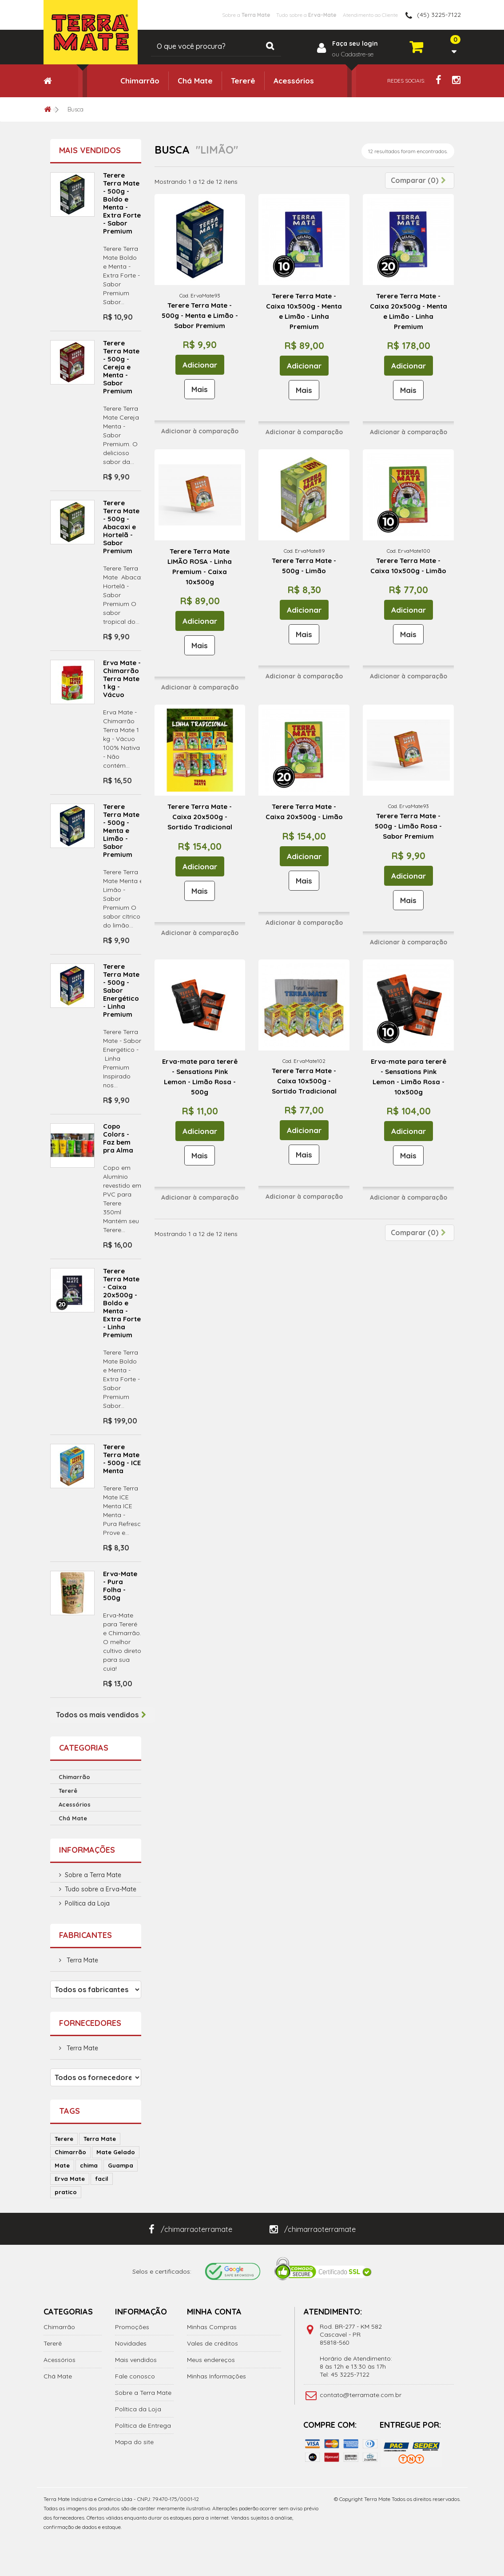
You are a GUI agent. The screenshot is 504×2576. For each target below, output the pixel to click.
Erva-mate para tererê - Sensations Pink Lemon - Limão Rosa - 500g (200, 1076)
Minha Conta (214, 2312)
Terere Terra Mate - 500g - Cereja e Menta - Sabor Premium (121, 367)
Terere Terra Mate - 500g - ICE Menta (122, 1459)
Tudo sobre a (280, 15)
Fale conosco (135, 2376)
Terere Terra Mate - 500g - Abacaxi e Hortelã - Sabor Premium (121, 527)
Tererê (243, 80)
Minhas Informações (216, 2376)
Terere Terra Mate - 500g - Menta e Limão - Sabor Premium (121, 830)
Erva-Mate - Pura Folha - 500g (120, 1585)
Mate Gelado (115, 2152)
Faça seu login (355, 44)
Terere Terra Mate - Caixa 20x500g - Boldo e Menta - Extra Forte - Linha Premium (122, 1303)
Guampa (120, 2165)
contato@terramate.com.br (360, 2395)
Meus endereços (211, 2360)
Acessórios (294, 80)
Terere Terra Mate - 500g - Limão (304, 565)
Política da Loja (87, 1903)
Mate (62, 2165)
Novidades (131, 2343)
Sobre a (205, 15)
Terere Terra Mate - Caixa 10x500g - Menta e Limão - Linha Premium (304, 311)
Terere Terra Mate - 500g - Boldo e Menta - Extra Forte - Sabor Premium (122, 203)
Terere (64, 2138)
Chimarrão (139, 80)
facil (101, 2178)
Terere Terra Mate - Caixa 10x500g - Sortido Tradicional (304, 1080)
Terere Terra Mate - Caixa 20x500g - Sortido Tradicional (199, 816)
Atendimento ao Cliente (361, 15)
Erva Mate (70, 2178)
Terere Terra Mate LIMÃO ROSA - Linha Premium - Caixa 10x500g (199, 566)
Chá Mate (195, 80)
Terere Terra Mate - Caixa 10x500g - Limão (408, 565)
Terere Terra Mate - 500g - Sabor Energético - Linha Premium (121, 990)
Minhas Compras (212, 2327)
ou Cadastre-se (352, 54)
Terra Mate (81, 1960)
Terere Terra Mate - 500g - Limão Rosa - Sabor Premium (408, 826)
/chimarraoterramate (190, 2229)
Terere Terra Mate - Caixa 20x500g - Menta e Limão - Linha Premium (408, 311)
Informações (87, 1850)
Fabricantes (85, 1935)
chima (89, 2165)
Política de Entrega (143, 2425)
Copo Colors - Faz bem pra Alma (118, 1138)
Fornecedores (90, 2023)
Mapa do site (134, 2442)
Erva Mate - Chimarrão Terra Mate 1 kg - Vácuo (122, 678)
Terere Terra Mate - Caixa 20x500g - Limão (304, 811)
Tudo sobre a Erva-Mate (100, 1889)
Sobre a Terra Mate (93, 1875)
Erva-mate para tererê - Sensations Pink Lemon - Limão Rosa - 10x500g (408, 1076)
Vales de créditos (212, 2343)
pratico (66, 2192)
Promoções (132, 2327)
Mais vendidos (90, 150)
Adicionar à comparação (199, 431)
